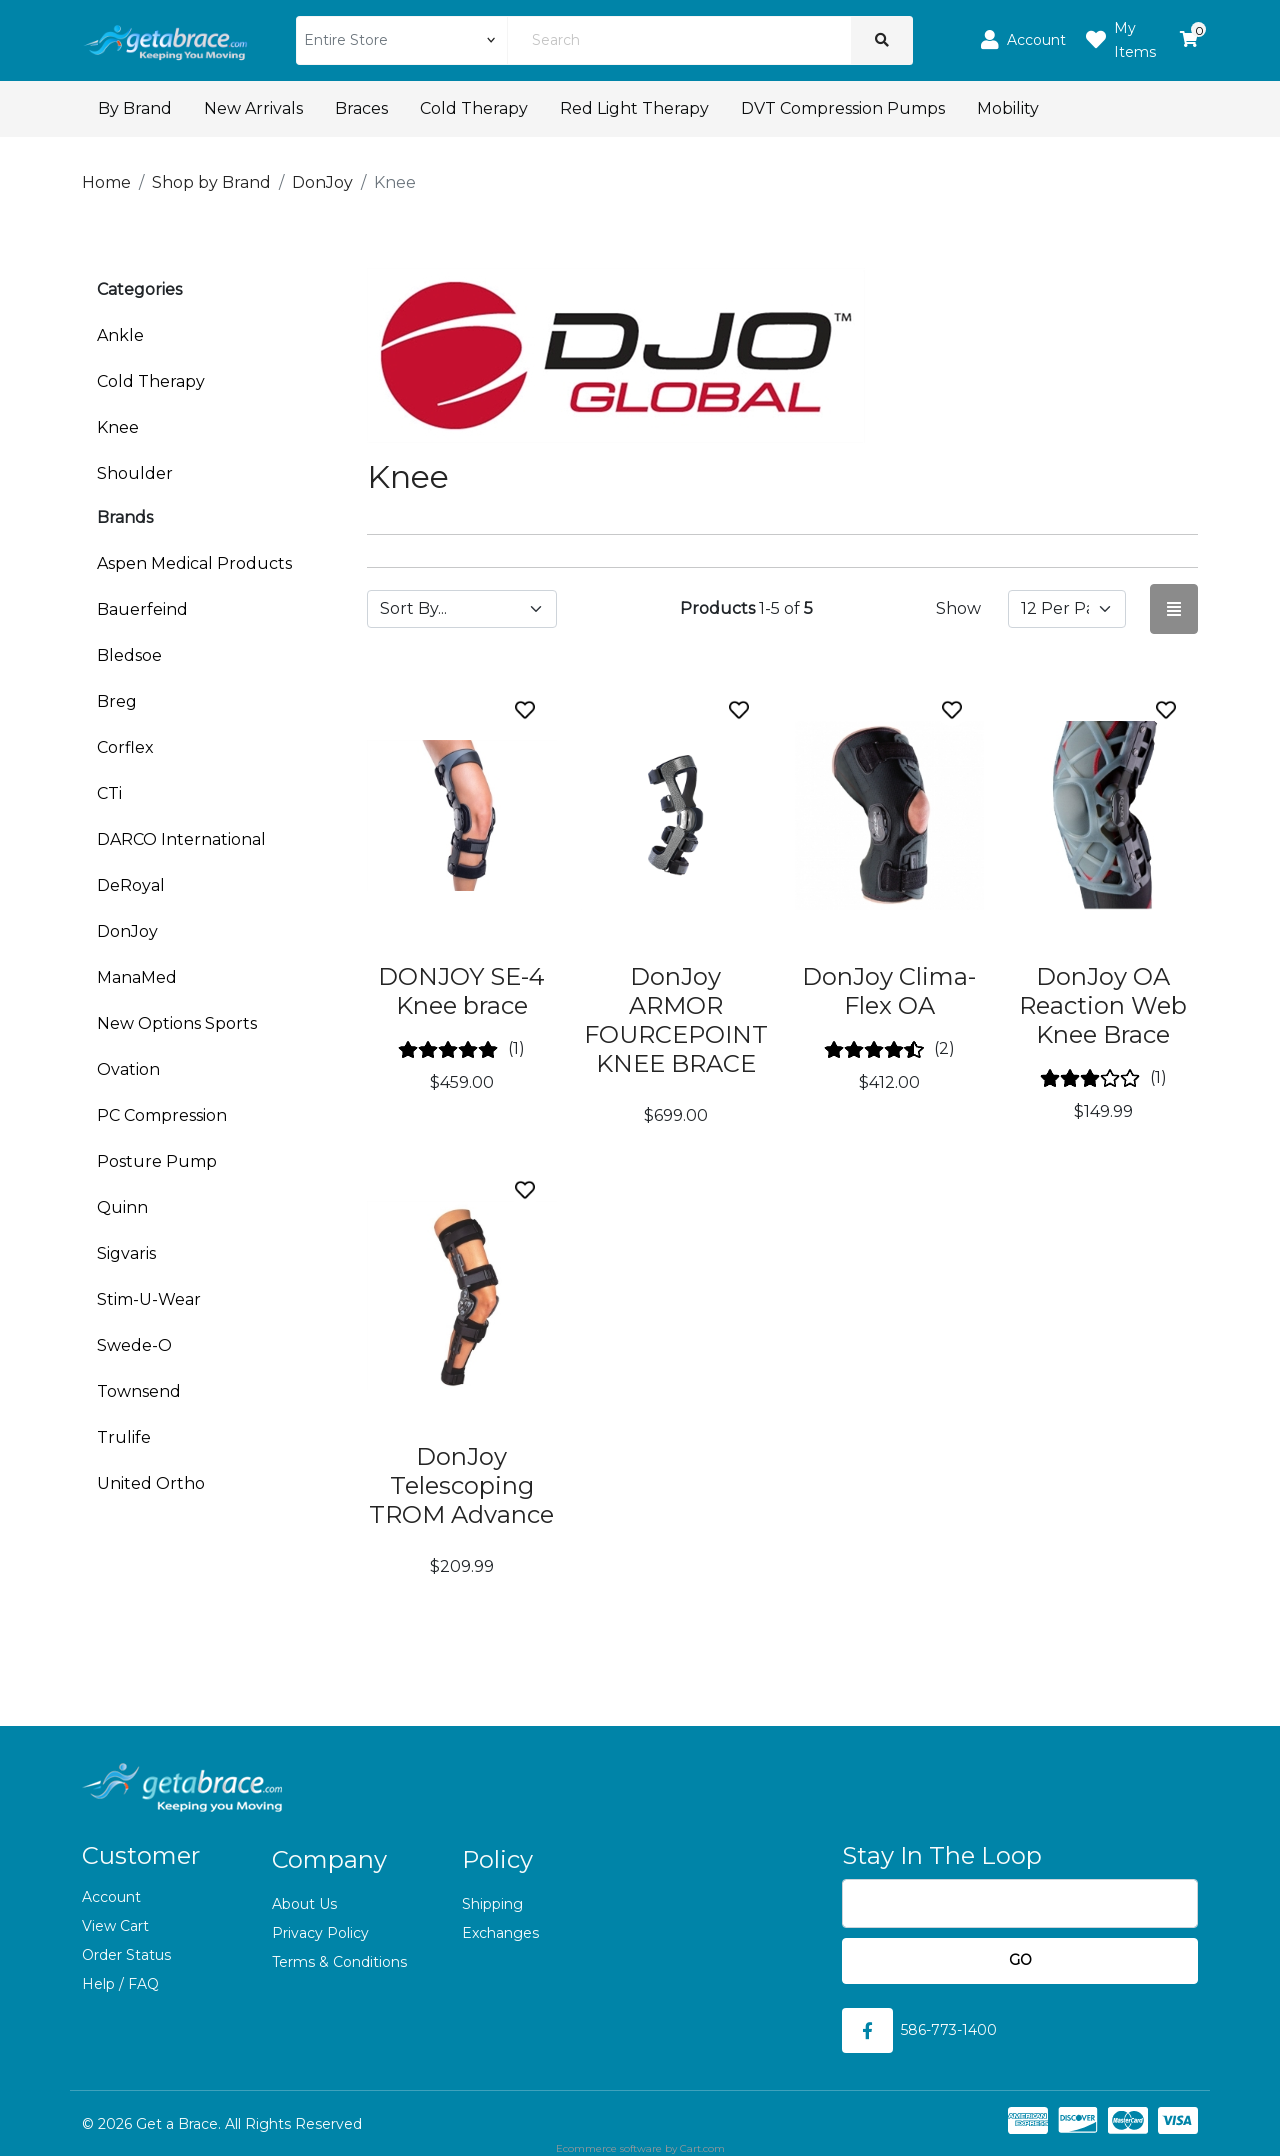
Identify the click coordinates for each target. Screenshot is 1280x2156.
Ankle (120, 335)
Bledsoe (129, 655)
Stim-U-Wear (149, 1299)
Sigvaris (126, 1253)
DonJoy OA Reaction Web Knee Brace (1103, 1005)
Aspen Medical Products (194, 563)
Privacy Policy (320, 1933)
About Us (304, 1904)
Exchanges (500, 1933)
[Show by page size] (1067, 609)
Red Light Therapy (634, 108)
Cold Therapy (474, 108)
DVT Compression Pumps (843, 108)
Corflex (125, 747)
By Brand (135, 108)
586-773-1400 (949, 2030)
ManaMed (137, 977)
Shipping (492, 1904)
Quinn (122, 1207)
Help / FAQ (120, 1984)
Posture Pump (157, 1161)
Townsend (139, 1391)
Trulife (124, 1437)
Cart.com (702, 2148)
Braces (361, 108)
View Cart (115, 1926)
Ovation (128, 1069)
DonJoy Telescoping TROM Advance (461, 1485)
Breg (117, 701)
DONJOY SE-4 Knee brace (461, 991)
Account (111, 1897)
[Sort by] (462, 609)
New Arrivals (253, 108)
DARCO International (181, 839)
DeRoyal (131, 885)
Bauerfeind (142, 609)
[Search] (679, 40)
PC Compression (162, 1115)
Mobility (1008, 108)
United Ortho (151, 1483)
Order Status (126, 1955)
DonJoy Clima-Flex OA (889, 991)
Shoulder (135, 473)
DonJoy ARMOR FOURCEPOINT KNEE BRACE (676, 1019)
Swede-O (134, 1345)
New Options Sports (177, 1023)
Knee (118, 427)
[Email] (1020, 1903)
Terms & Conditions (339, 1962)
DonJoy (127, 931)
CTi (109, 793)
